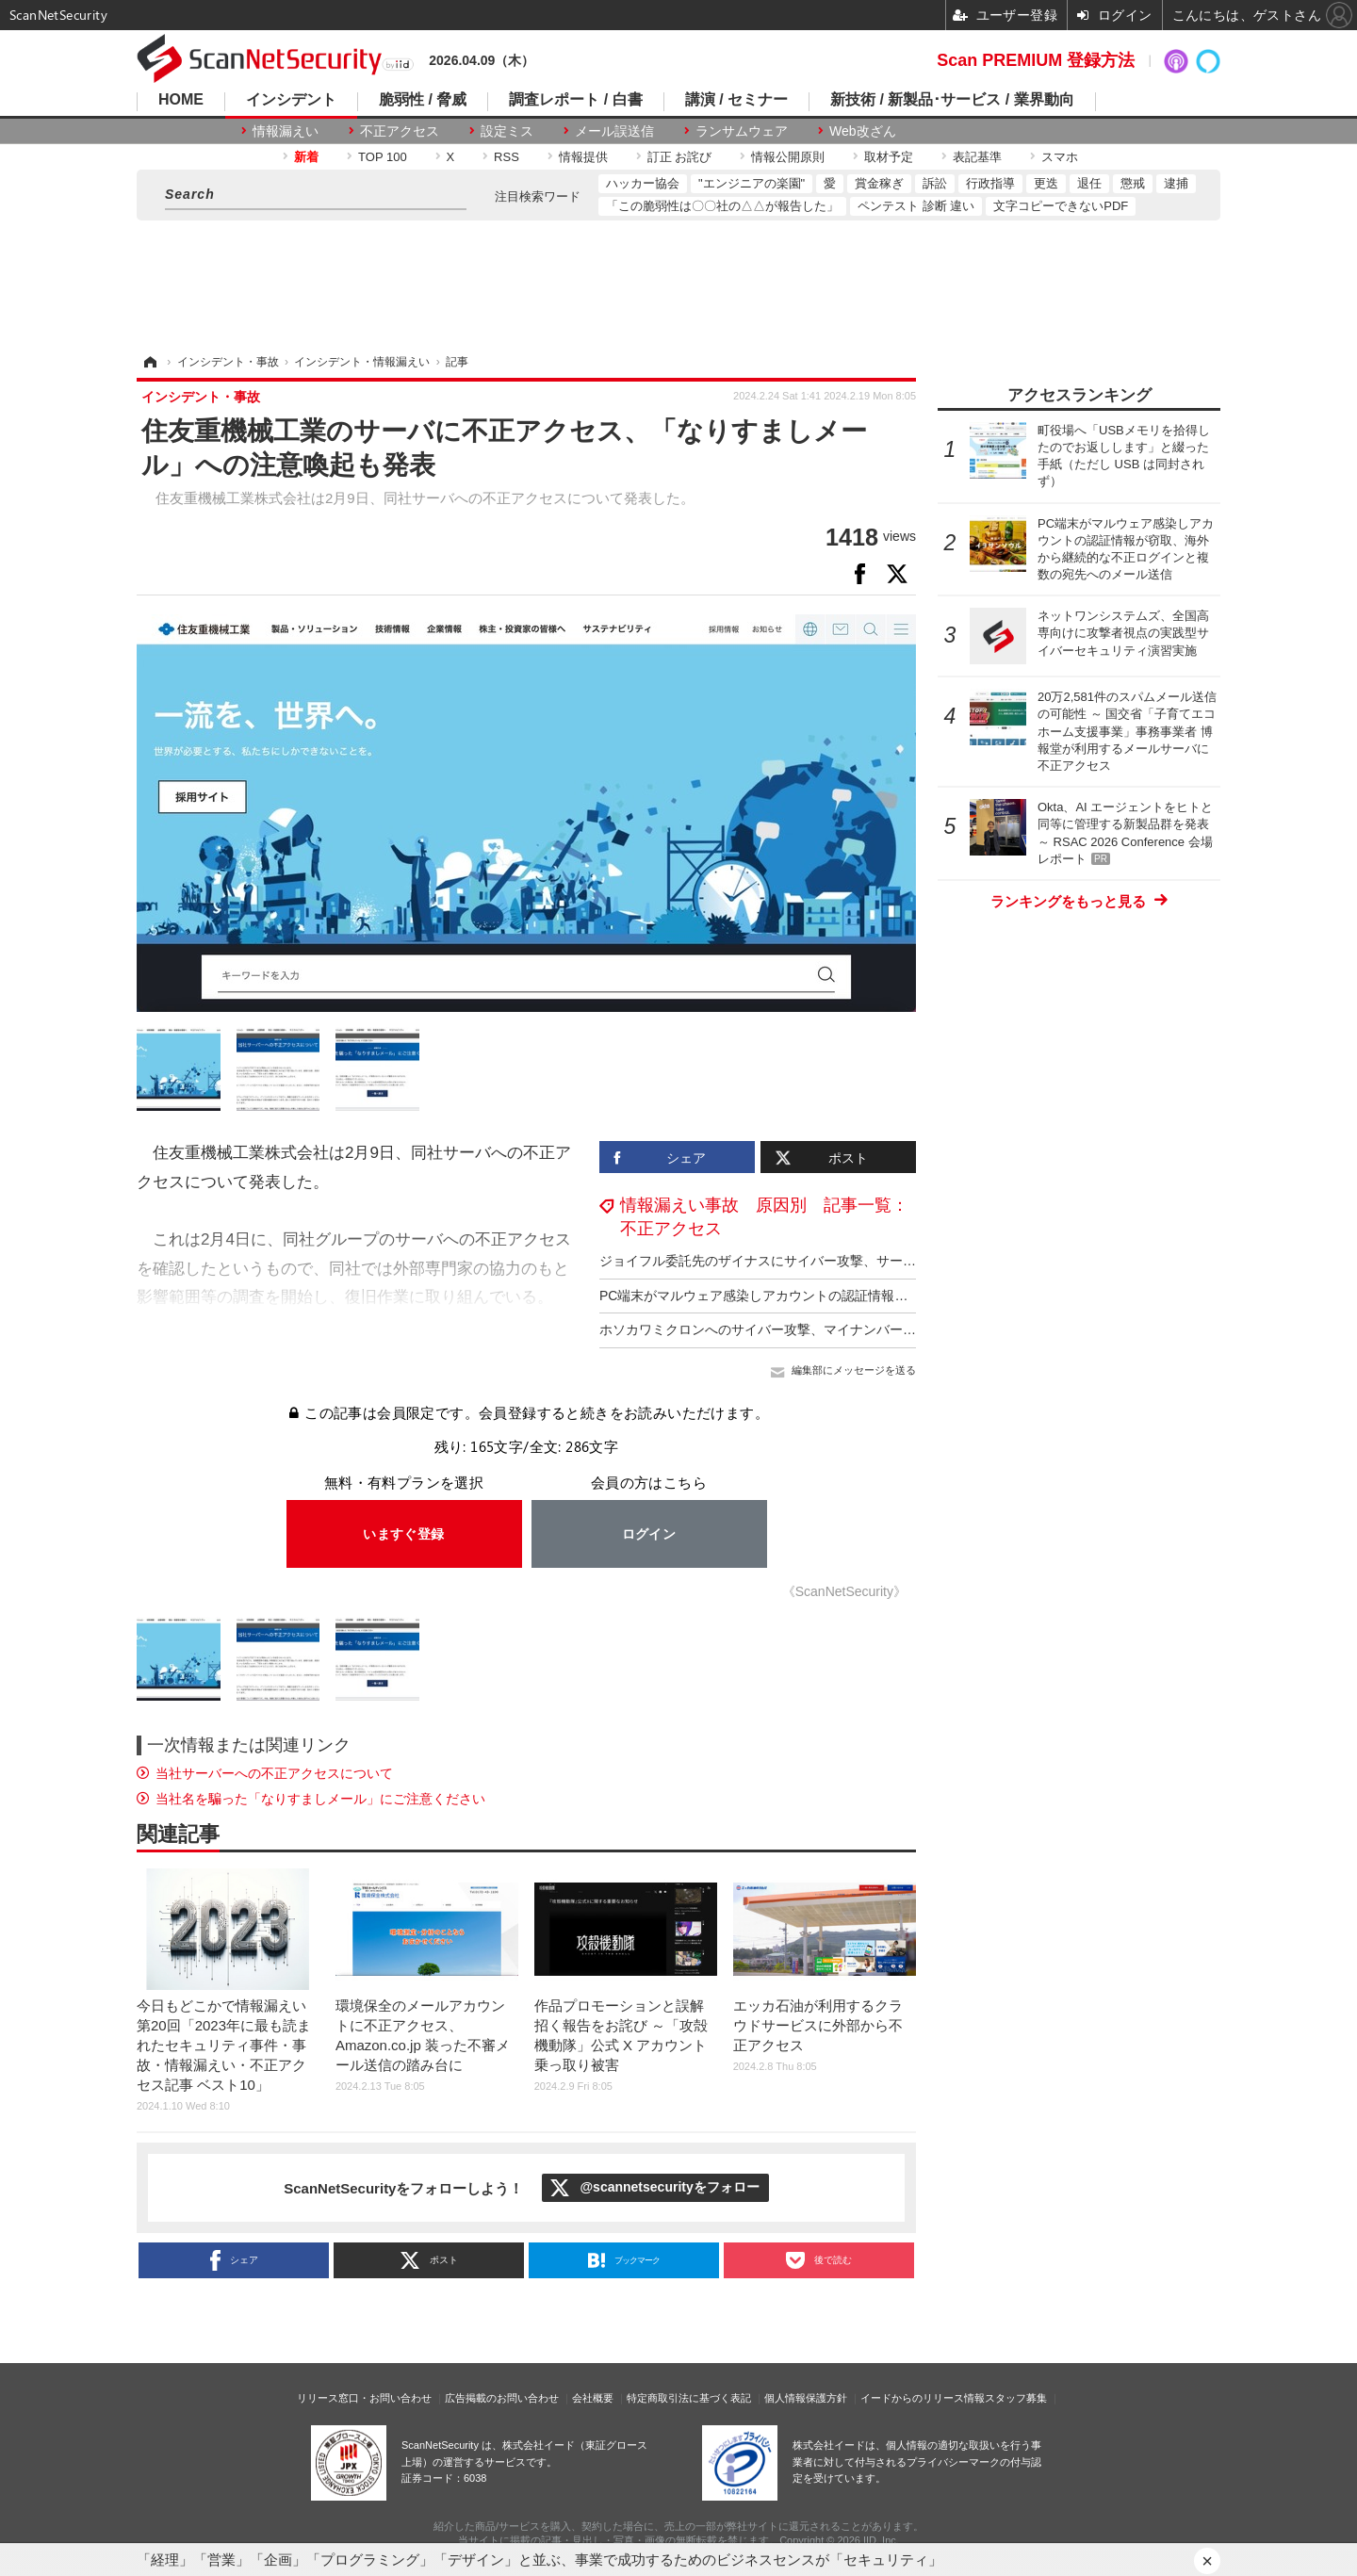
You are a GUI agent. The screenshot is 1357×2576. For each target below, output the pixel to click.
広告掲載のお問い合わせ (502, 2398)
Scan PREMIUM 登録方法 (1036, 60)
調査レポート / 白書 (575, 99)
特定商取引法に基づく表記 (689, 2398)
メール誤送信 (614, 131)
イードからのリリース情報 (922, 2398)
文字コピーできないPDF (1060, 206)
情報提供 (583, 157)
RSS (506, 157)
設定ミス (507, 131)
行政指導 (990, 183)
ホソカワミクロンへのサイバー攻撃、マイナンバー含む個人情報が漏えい (817, 1329)
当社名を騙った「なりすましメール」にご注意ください (320, 1798)
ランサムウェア (741, 131)
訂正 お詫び (679, 157)
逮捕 (1176, 183)
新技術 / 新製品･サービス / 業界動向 (952, 99)
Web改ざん (862, 131)
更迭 (1046, 183)
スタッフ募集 (1016, 2398)
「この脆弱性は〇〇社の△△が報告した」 (722, 206)
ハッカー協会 (642, 183)
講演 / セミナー (736, 99)
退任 (1089, 183)
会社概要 (592, 2398)
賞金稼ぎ (879, 183)
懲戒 (1132, 183)
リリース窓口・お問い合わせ (364, 2398)
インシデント (291, 99)
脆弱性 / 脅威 (422, 99)
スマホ (1059, 157)
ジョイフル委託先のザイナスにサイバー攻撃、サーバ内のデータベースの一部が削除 (850, 1260)
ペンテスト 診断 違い (916, 206)
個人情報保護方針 (805, 2398)
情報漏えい (286, 131)
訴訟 (935, 183)
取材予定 (888, 157)
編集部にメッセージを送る (854, 1370)
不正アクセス (399, 131)
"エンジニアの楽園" (751, 183)
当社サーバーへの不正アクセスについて (274, 1773)
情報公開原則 (788, 157)
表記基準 (977, 157)
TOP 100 (382, 157)
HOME (181, 99)
